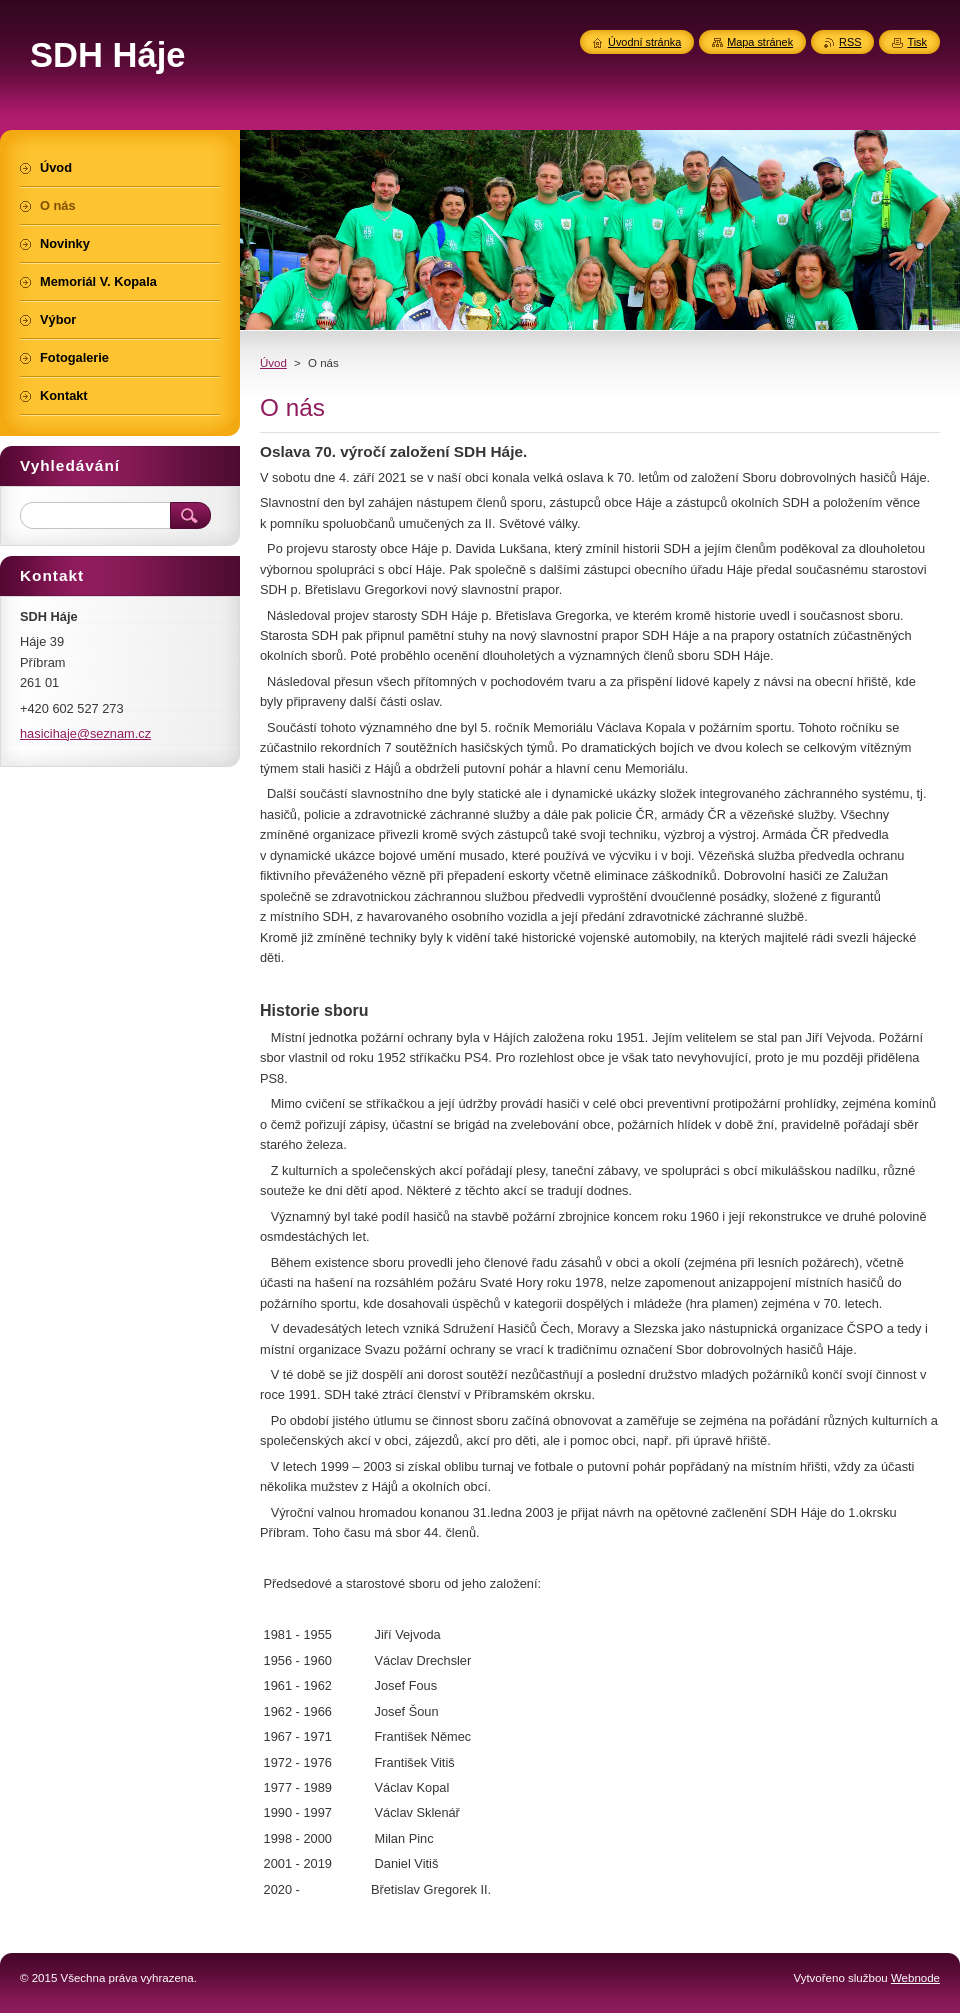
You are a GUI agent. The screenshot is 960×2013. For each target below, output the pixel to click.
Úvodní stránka (644, 42)
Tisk (917, 42)
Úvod (273, 363)
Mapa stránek (760, 42)
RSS (850, 42)
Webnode (915, 1978)
